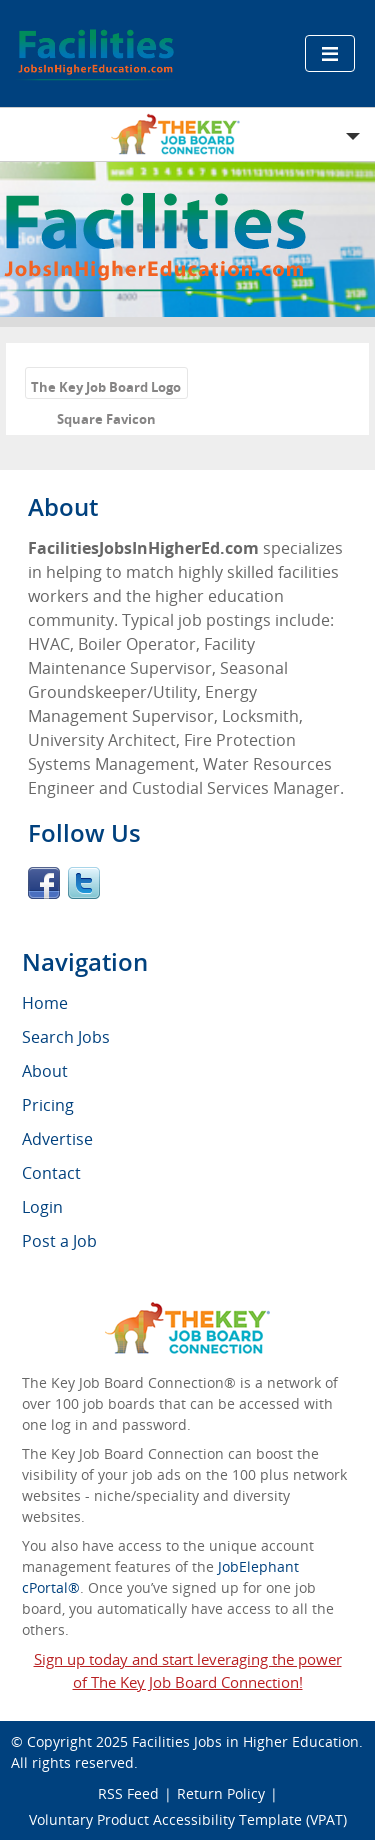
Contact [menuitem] (51, 1173)
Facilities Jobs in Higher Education (245, 1741)
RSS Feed (128, 1793)
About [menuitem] (45, 1071)
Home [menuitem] (45, 1003)
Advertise (57, 1139)
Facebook (44, 883)
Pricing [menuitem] (48, 1105)
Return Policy (221, 1793)
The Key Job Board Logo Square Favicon (106, 388)
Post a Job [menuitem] (59, 1241)
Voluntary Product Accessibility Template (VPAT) (188, 1819)
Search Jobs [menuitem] (66, 1037)
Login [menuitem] (42, 1207)
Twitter (84, 883)
